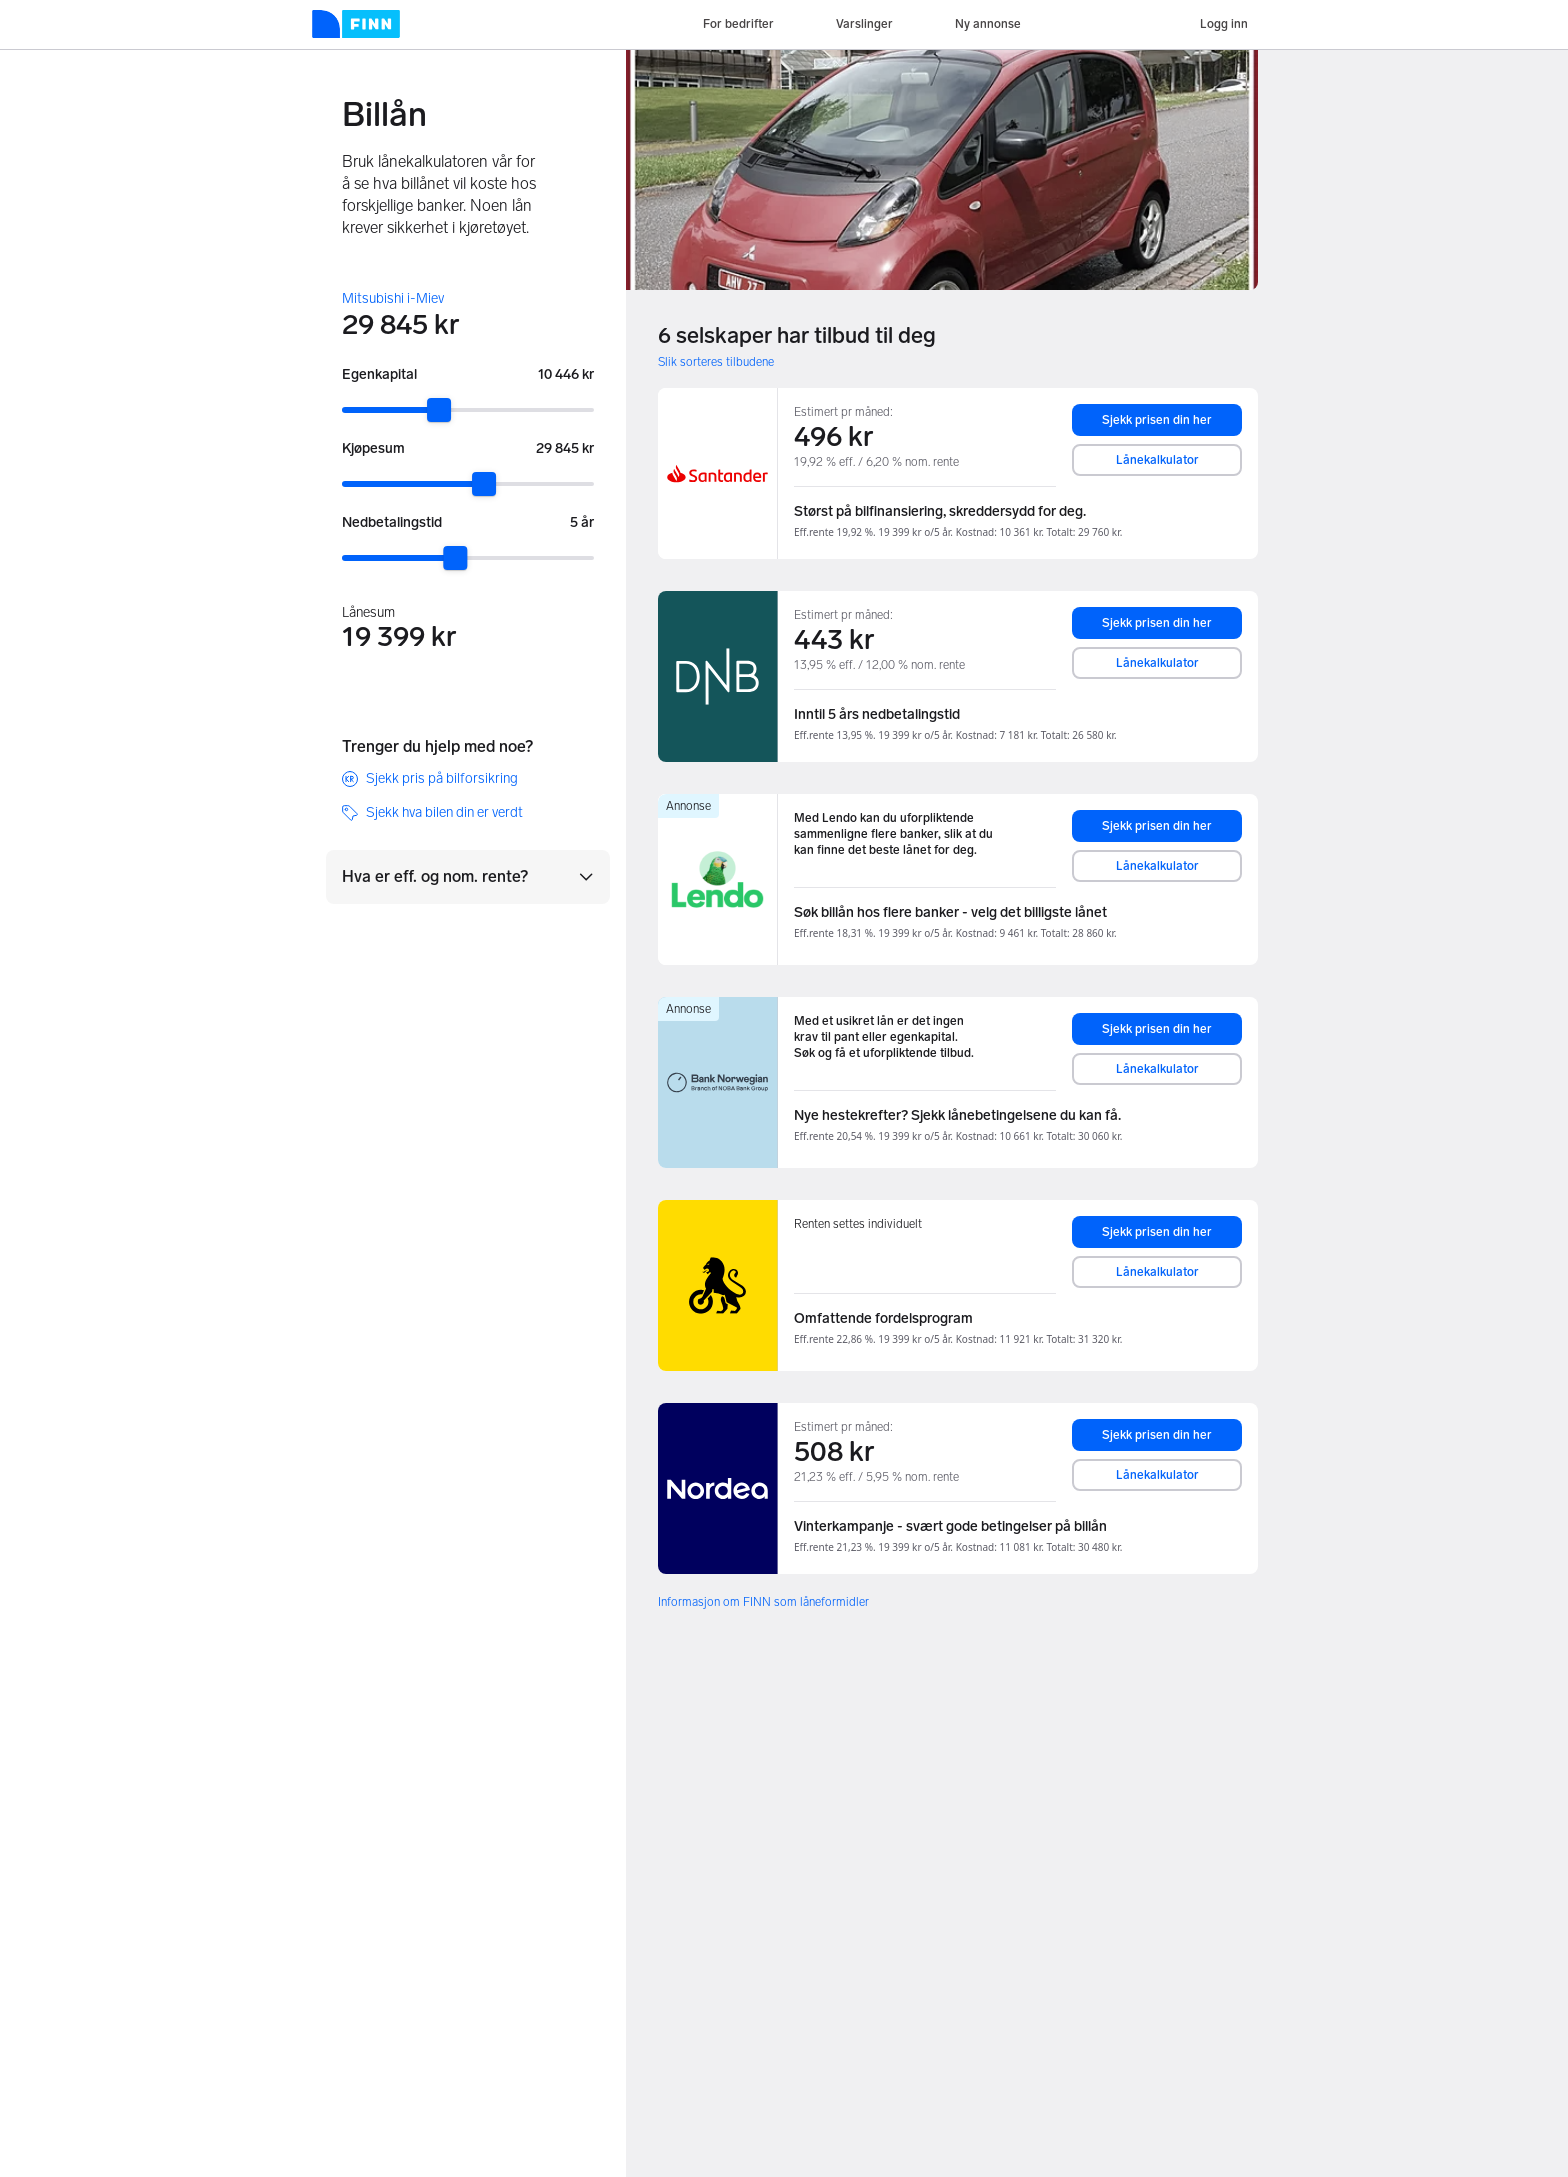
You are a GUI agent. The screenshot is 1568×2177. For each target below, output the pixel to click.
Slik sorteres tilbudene (716, 362)
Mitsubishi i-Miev (393, 298)
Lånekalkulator (1157, 460)
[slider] (439, 410)
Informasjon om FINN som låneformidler (763, 1602)
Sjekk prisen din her (1157, 420)
